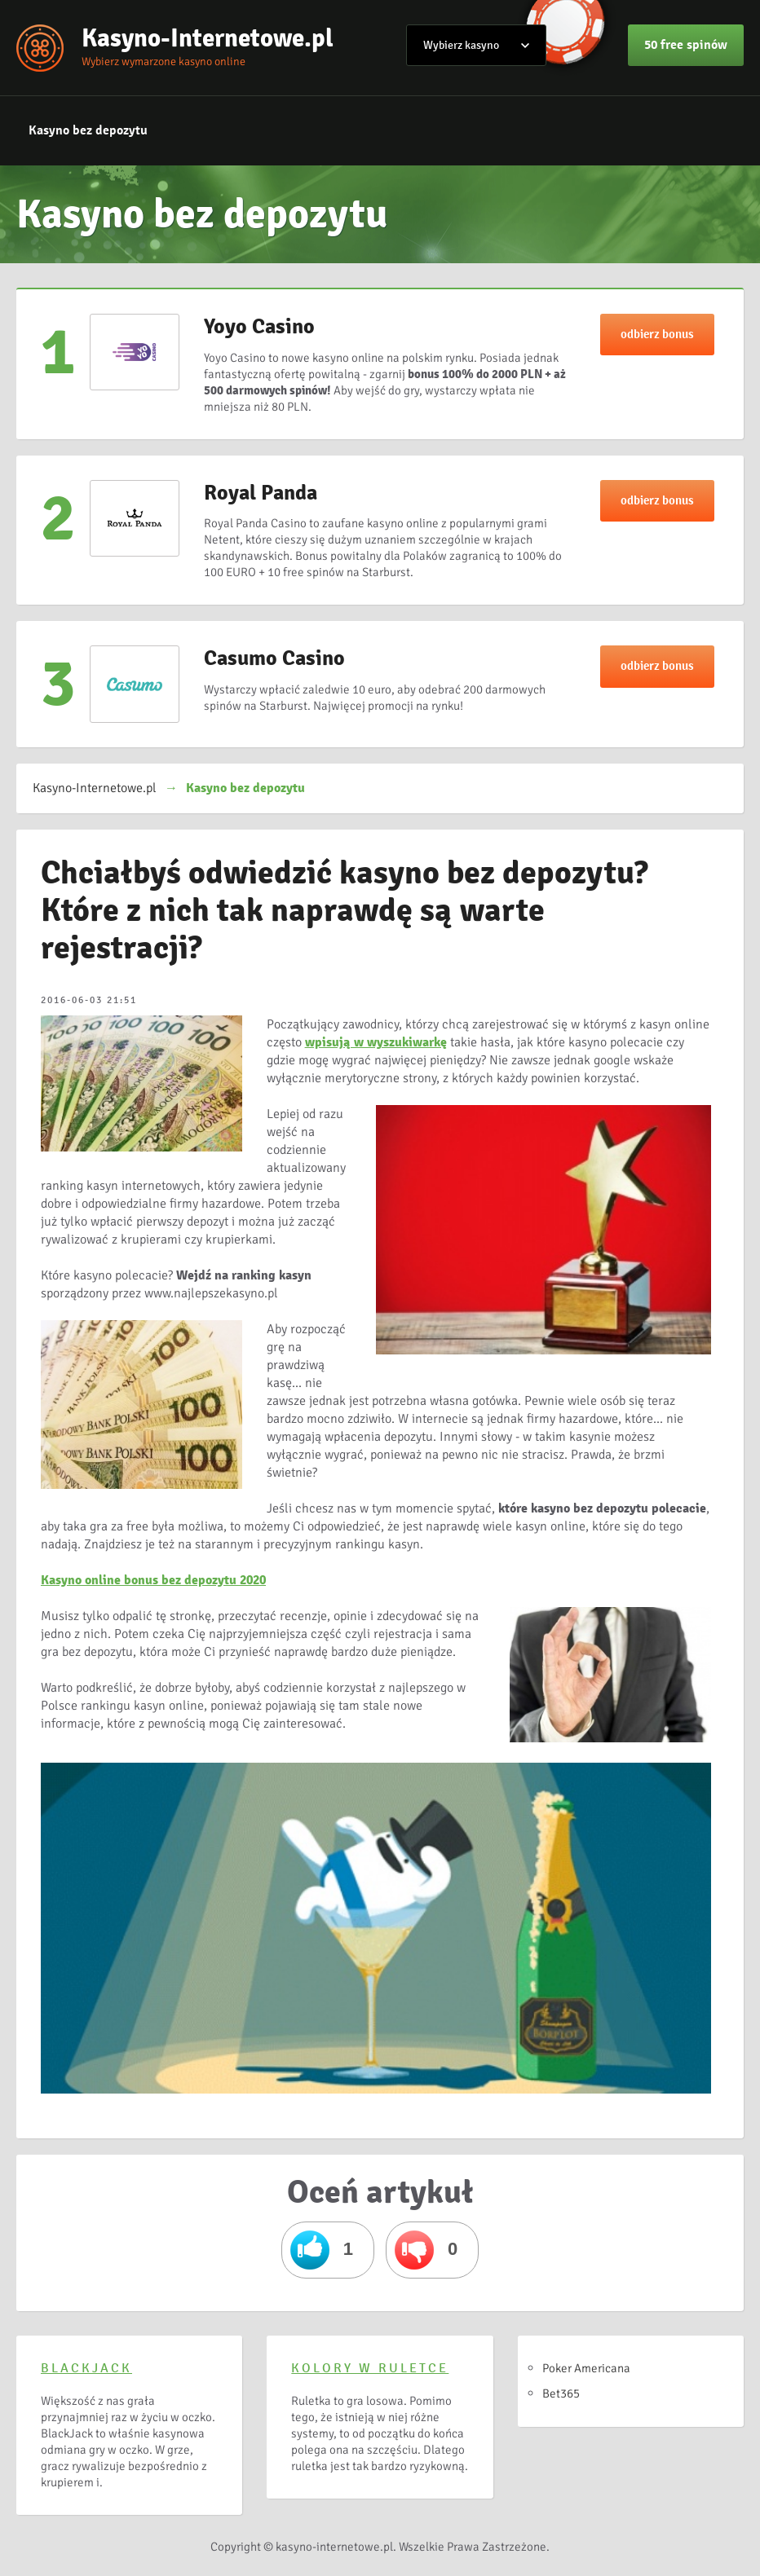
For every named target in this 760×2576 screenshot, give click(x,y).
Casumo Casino (274, 658)
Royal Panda (260, 493)
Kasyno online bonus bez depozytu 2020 (153, 1580)
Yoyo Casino (259, 327)
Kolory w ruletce (369, 2368)
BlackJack (86, 2368)
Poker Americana (586, 2368)
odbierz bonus (657, 334)
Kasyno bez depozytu (88, 130)
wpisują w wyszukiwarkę (376, 1042)
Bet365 (561, 2393)
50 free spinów (685, 45)
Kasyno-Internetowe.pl (208, 38)
